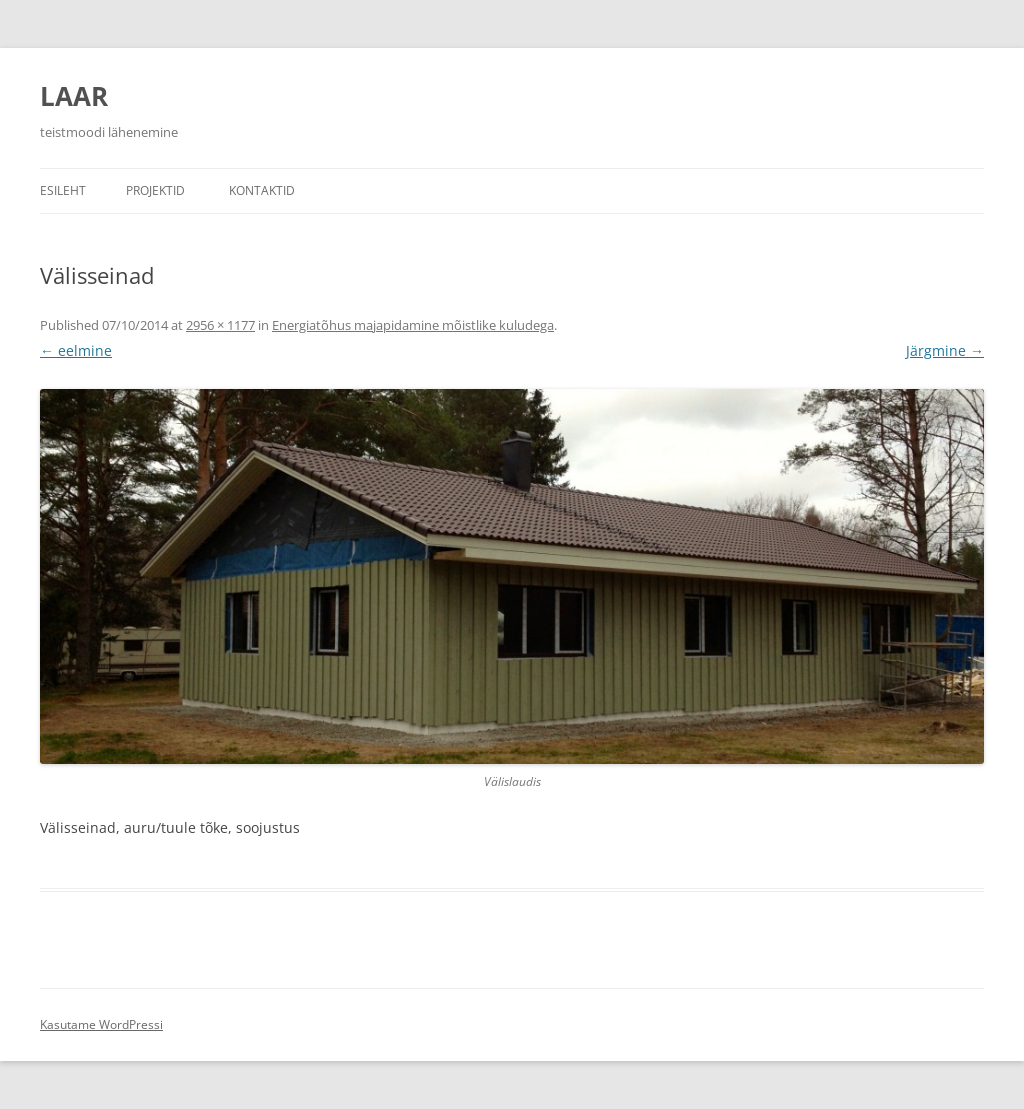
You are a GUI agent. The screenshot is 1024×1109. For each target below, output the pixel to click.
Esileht (63, 190)
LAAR (74, 96)
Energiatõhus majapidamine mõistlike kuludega (413, 325)
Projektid (155, 190)
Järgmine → (945, 350)
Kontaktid (262, 190)
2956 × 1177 (220, 325)
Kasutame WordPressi (101, 1024)
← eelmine (76, 350)
